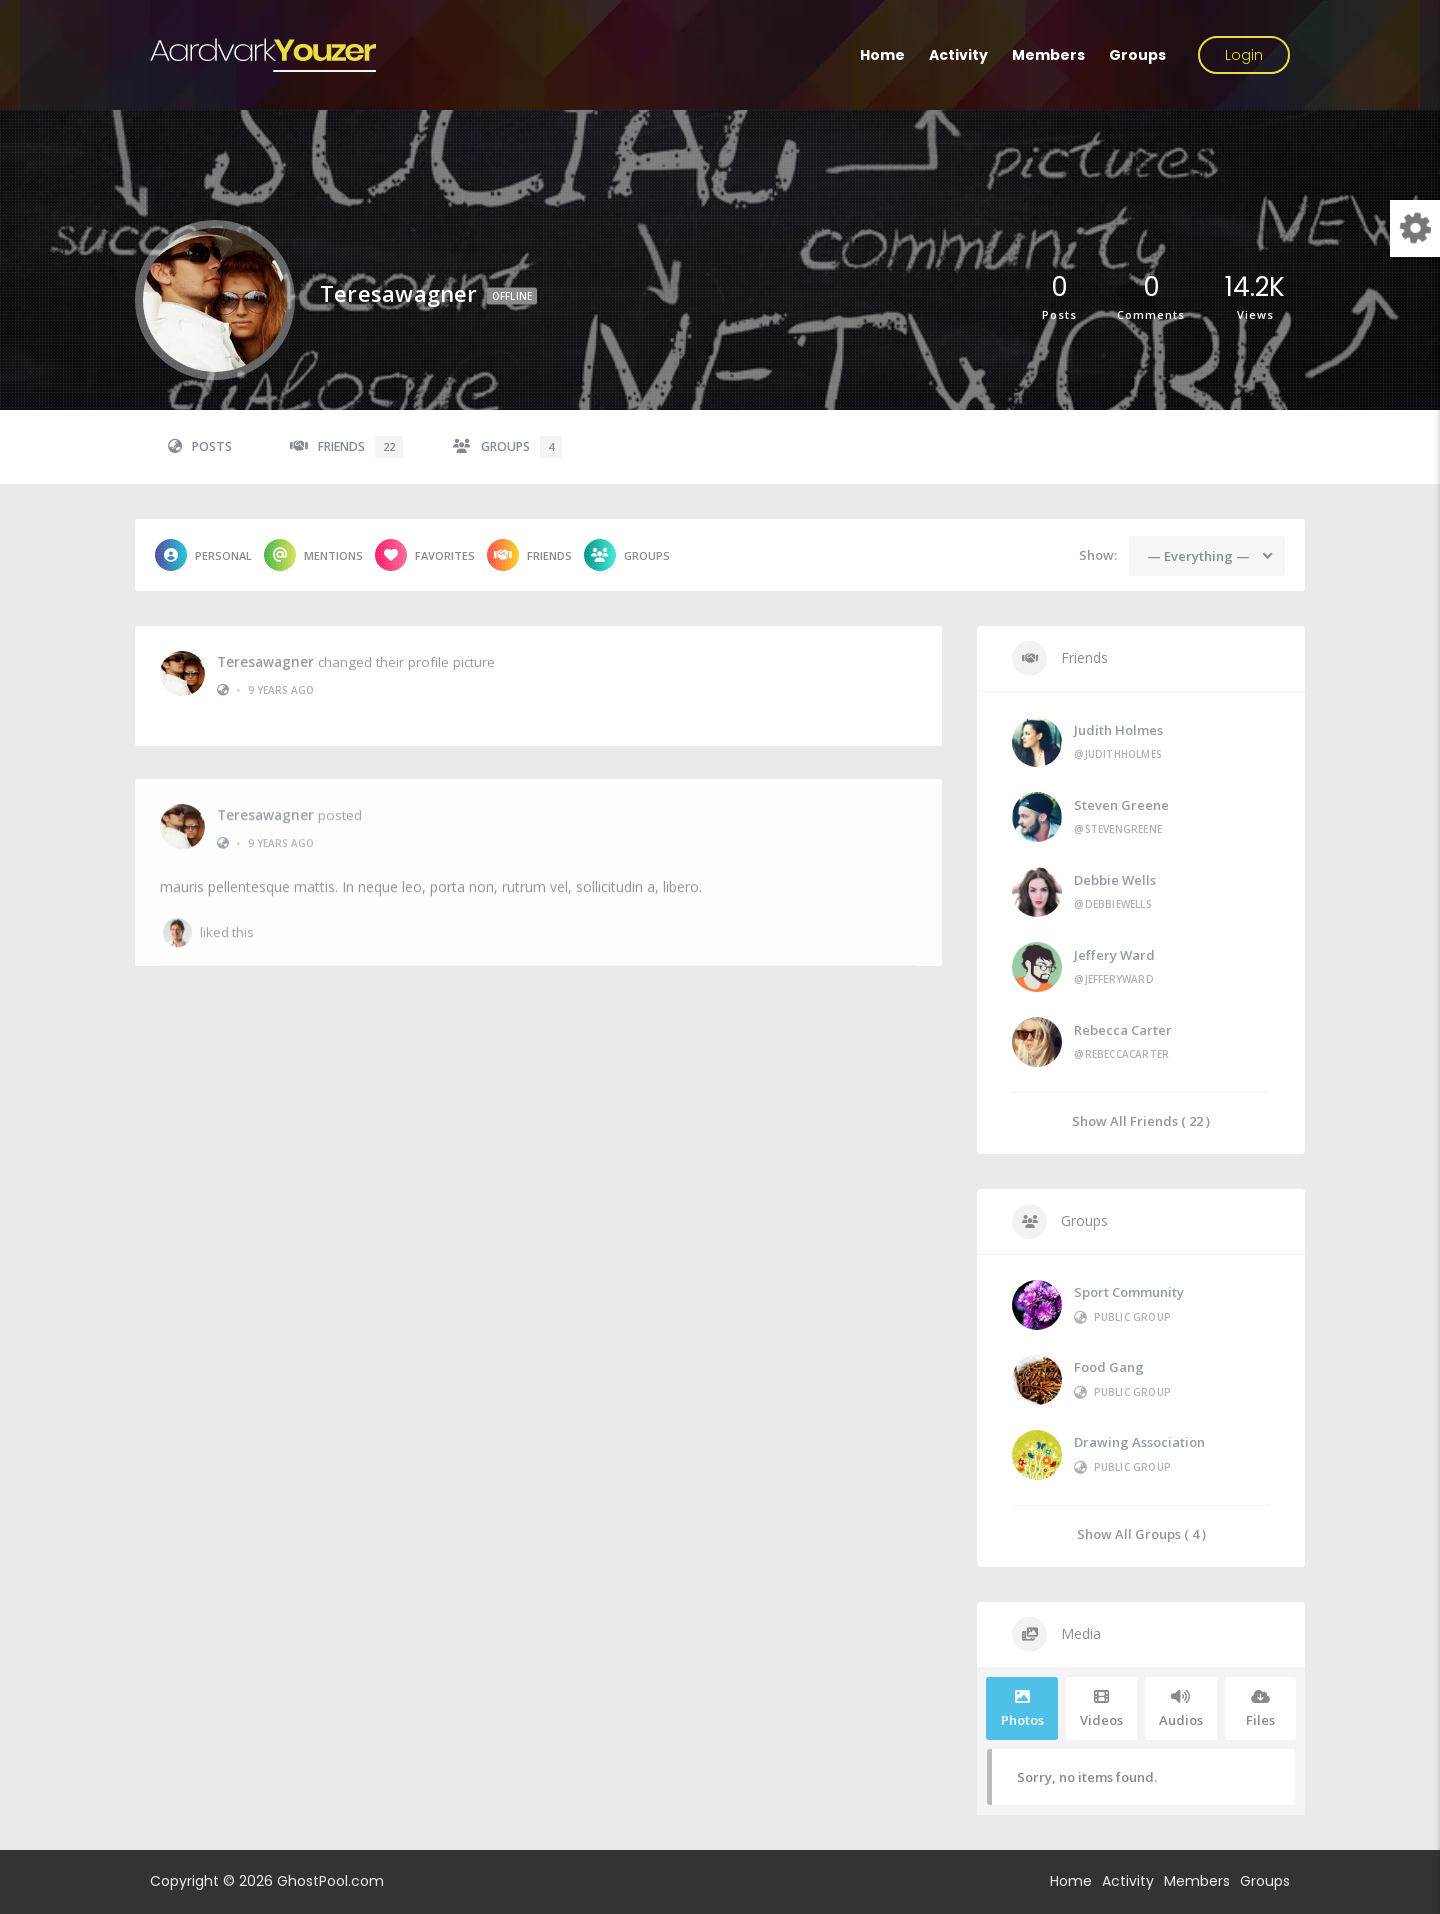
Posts (200, 446)
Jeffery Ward (1114, 955)
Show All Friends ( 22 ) (1141, 1120)
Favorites (425, 555)
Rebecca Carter (1123, 1030)
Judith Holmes (1118, 730)
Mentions (313, 555)
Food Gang (1109, 1367)
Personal (203, 555)
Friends (346, 447)
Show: (1098, 555)
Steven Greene (1121, 805)
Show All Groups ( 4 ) (1141, 1533)
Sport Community (1129, 1292)
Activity (958, 55)
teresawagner (265, 660)
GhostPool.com (330, 1881)
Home (882, 55)
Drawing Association (1139, 1442)
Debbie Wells (1115, 880)
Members (1048, 55)
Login (1244, 55)
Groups (1137, 55)
